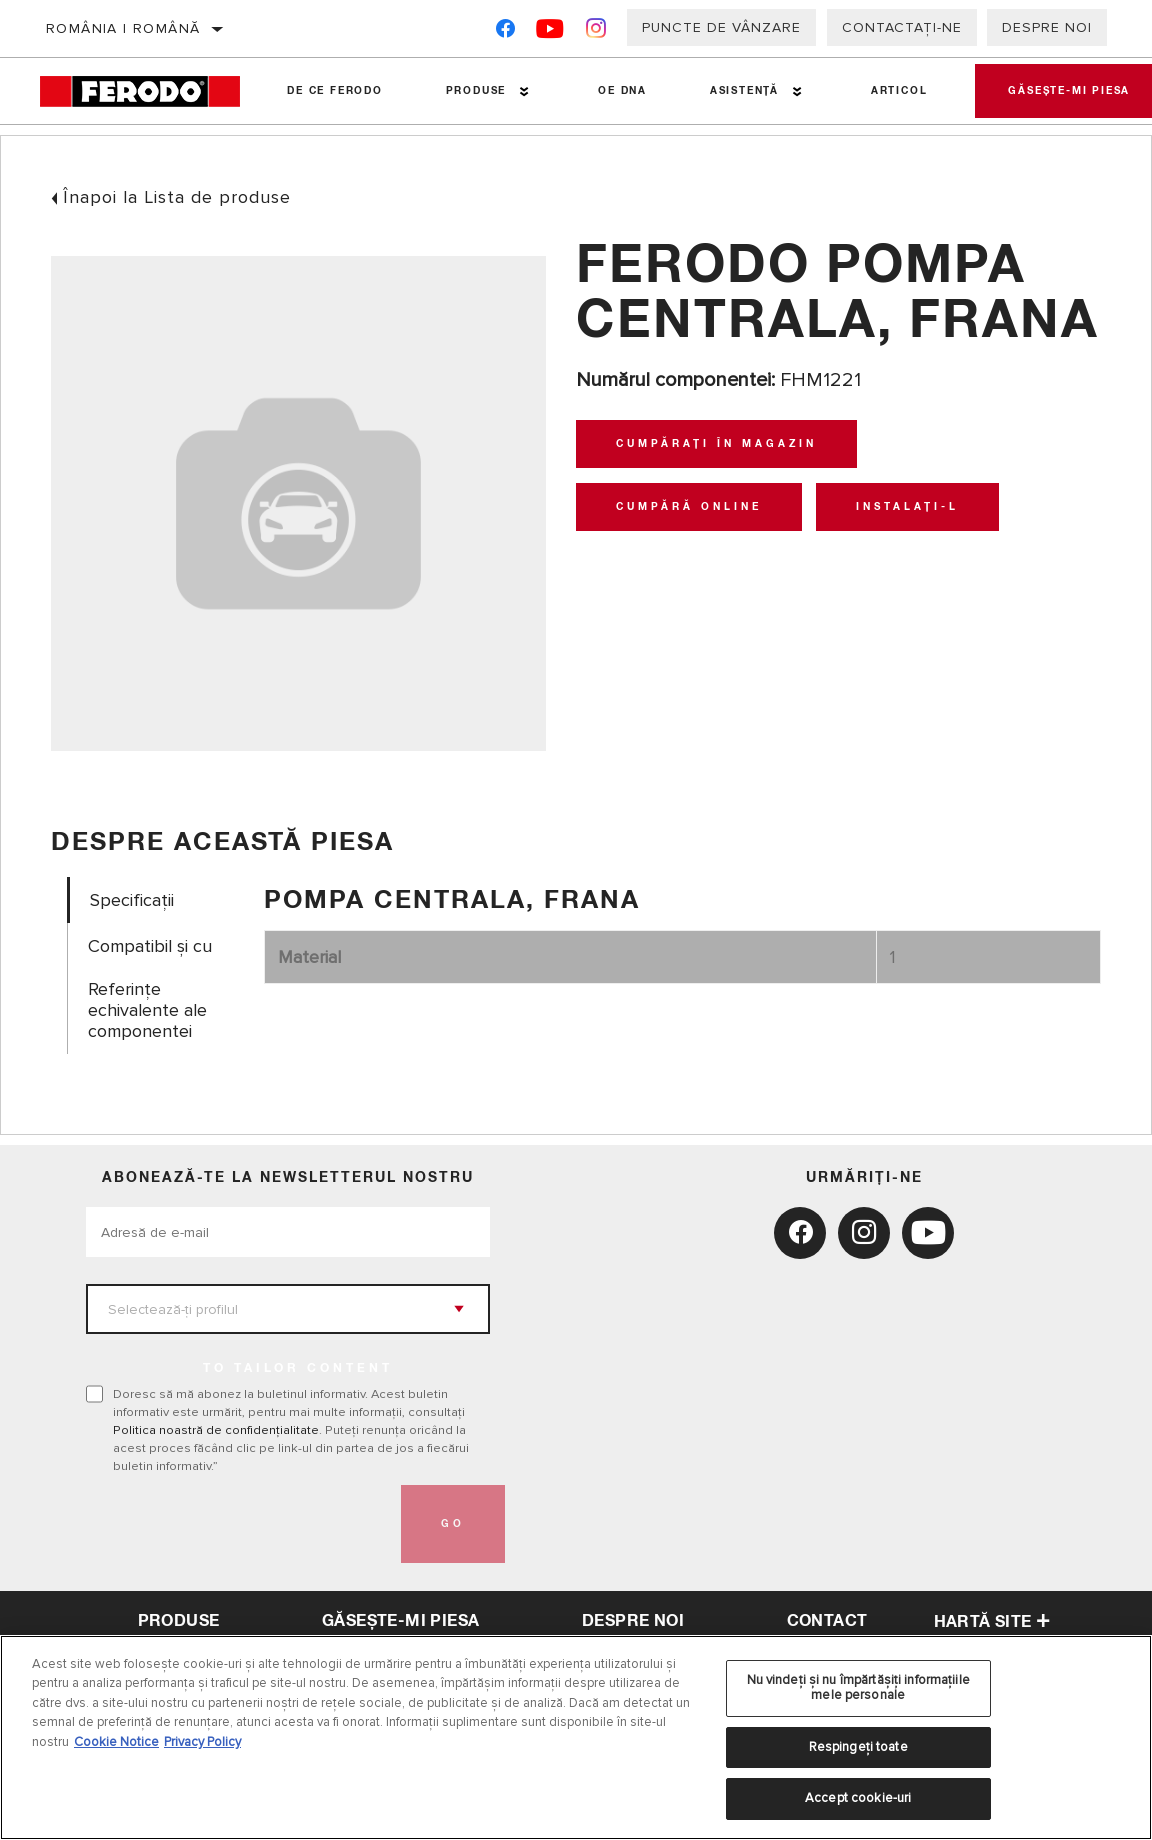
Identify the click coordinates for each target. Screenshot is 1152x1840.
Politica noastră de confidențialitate (216, 1430)
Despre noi (1047, 27)
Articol (889, 91)
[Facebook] (505, 32)
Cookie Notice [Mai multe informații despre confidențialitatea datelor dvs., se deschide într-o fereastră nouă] (116, 1742)
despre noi (633, 1621)
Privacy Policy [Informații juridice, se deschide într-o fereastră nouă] (202, 1742)
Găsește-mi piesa (400, 1621)
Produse (472, 91)
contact (827, 1621)
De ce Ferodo (334, 91)
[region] (576, 1737)
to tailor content (298, 1369)
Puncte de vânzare (721, 27)
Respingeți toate (858, 1747)
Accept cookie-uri (858, 1798)
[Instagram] (596, 32)
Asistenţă (736, 91)
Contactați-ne (902, 27)
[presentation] (238, 1524)
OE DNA (616, 91)
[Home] (147, 91)
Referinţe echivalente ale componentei (147, 1010)
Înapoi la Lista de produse (177, 197)
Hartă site (992, 1622)
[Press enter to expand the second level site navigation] (520, 91)
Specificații (132, 900)
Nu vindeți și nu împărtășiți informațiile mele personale (858, 1688)
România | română (123, 28)
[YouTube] (550, 32)
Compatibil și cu (150, 946)
